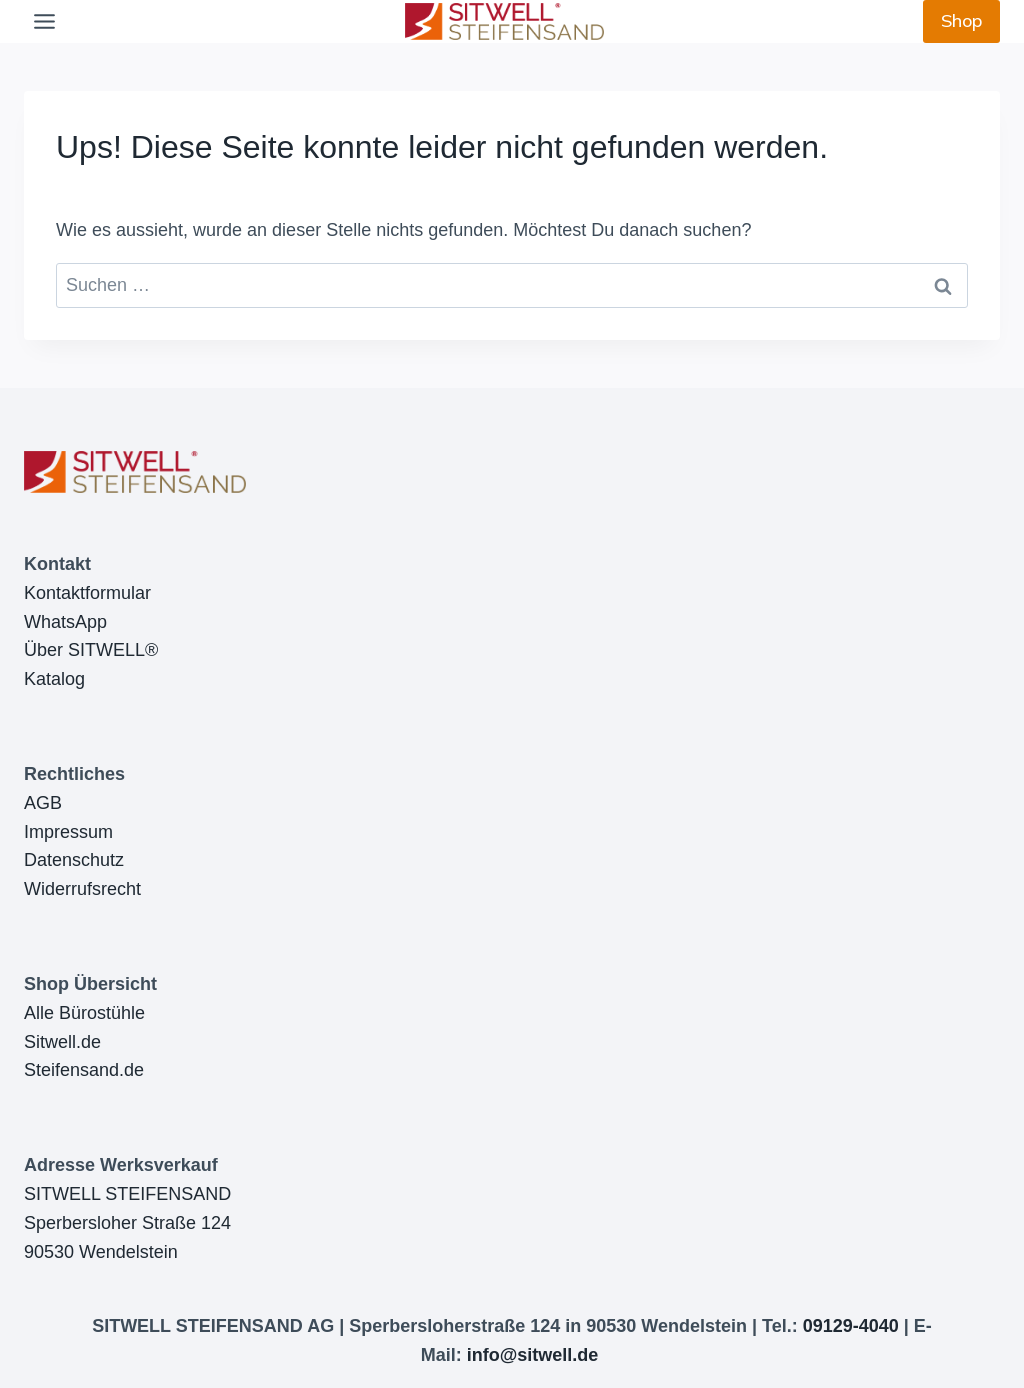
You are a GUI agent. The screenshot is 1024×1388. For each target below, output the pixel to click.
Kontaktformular (87, 593)
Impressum (68, 832)
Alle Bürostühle (84, 1013)
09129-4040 (851, 1326)
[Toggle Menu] (44, 21)
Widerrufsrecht (82, 889)
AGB (43, 803)
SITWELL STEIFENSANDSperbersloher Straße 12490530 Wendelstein (127, 1223)
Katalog (54, 679)
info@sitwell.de (533, 1355)
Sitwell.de (62, 1042)
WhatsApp (65, 622)
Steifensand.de (84, 1070)
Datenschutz (74, 860)
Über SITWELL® (91, 650)
